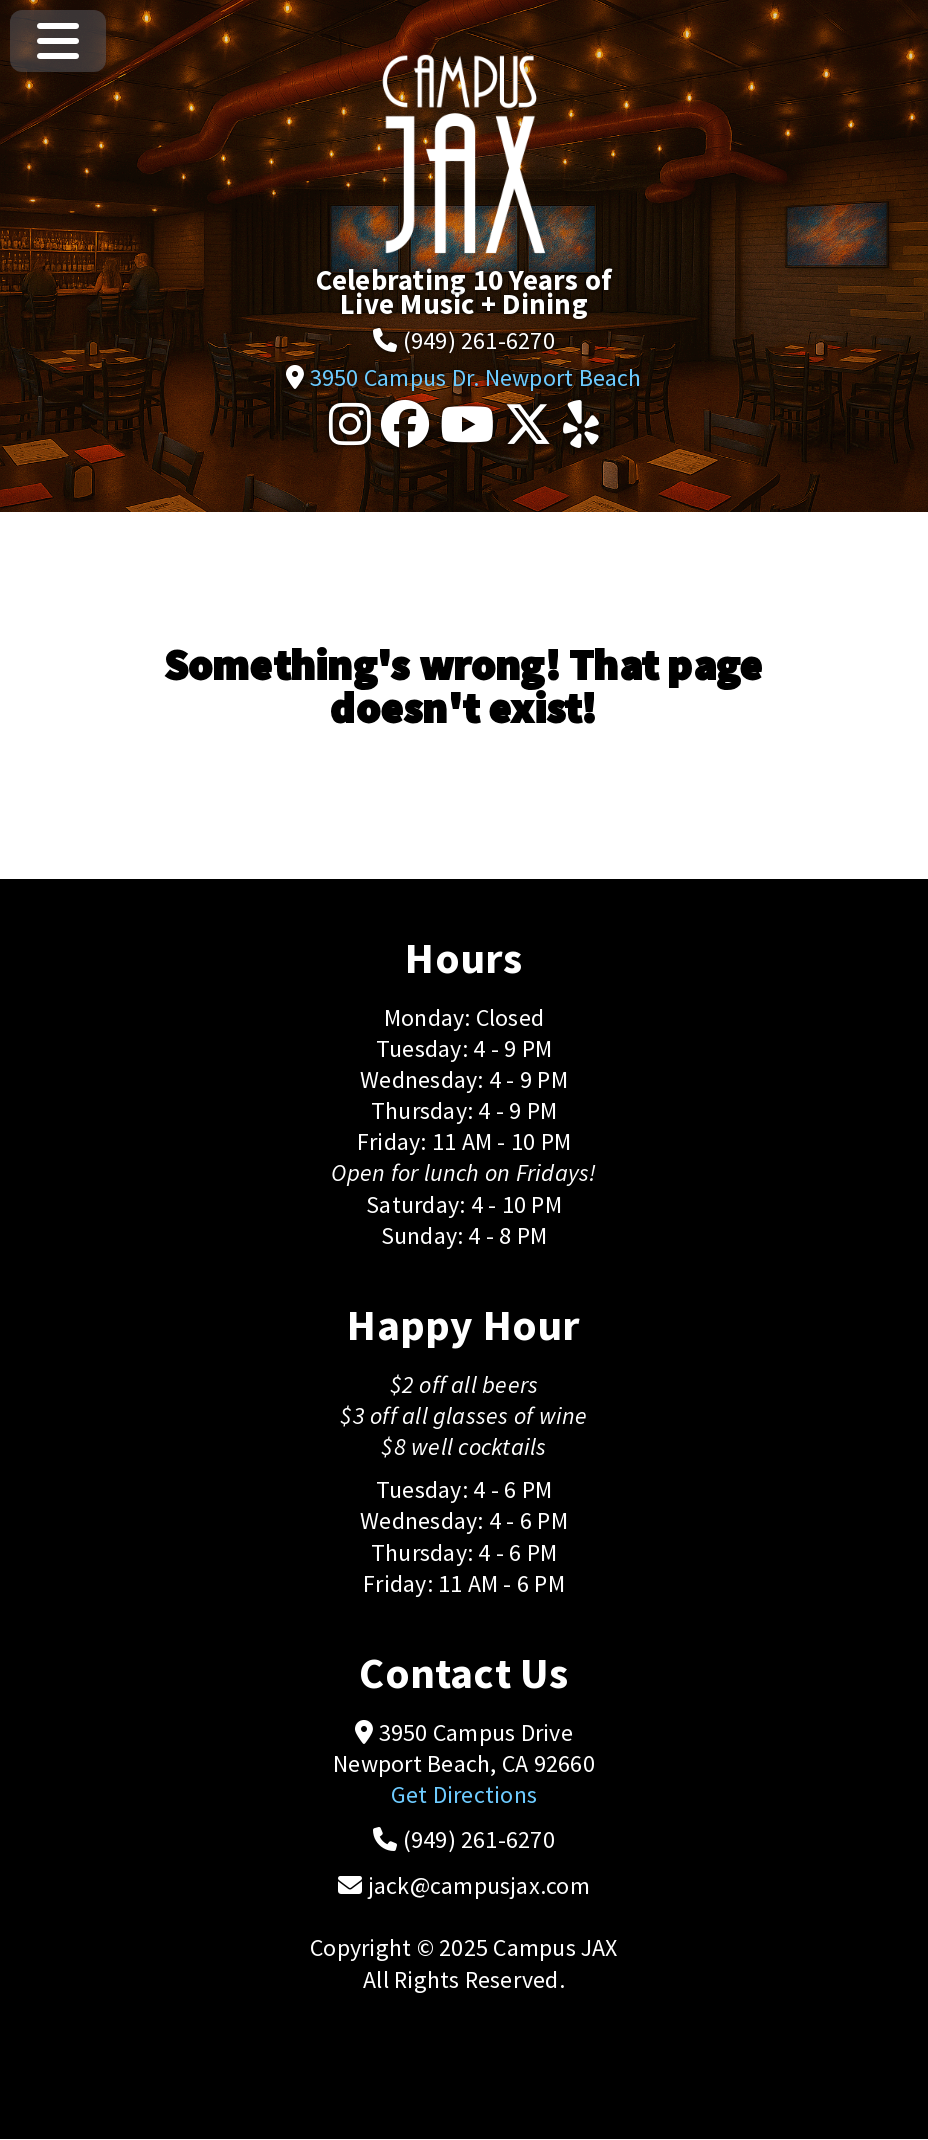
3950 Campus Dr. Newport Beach (476, 377)
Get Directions (464, 1794)
